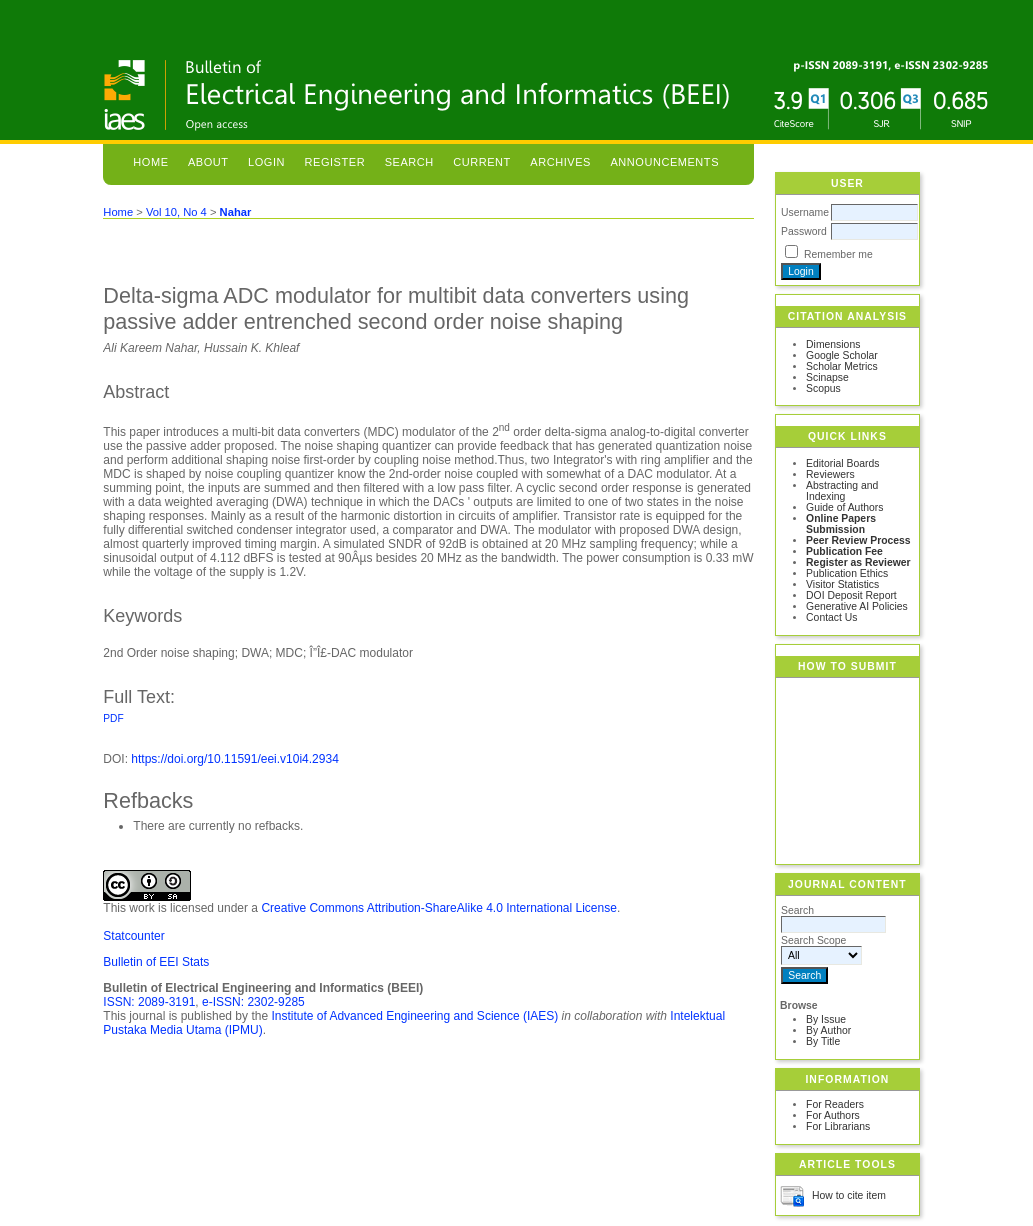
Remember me (838, 254)
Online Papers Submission (841, 524)
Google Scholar (842, 355)
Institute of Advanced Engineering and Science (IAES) (414, 1016)
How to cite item (849, 1195)
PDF (113, 718)
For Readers (835, 1104)
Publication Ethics (847, 573)
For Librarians (838, 1126)
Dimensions (833, 344)
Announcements (664, 162)
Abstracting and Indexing (842, 491)
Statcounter (133, 936)
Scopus (823, 388)
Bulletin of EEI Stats (156, 962)
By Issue (826, 1019)
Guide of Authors (844, 507)
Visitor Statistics (842, 584)
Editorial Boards (842, 463)
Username (805, 212)
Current (482, 162)
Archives (560, 162)
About (208, 162)
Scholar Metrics (842, 366)
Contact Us (831, 617)
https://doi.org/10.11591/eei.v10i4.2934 (235, 759)
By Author (828, 1030)
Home (150, 162)
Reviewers (830, 474)
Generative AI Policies (857, 606)
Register (335, 162)
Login (266, 162)
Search (409, 162)
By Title (823, 1041)
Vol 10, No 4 (176, 212)
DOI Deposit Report (851, 595)
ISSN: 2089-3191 (149, 1002)
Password (804, 231)
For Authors (833, 1115)
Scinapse (827, 377)
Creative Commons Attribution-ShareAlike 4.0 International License (439, 908)
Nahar (236, 212)
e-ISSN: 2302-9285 (253, 1002)
